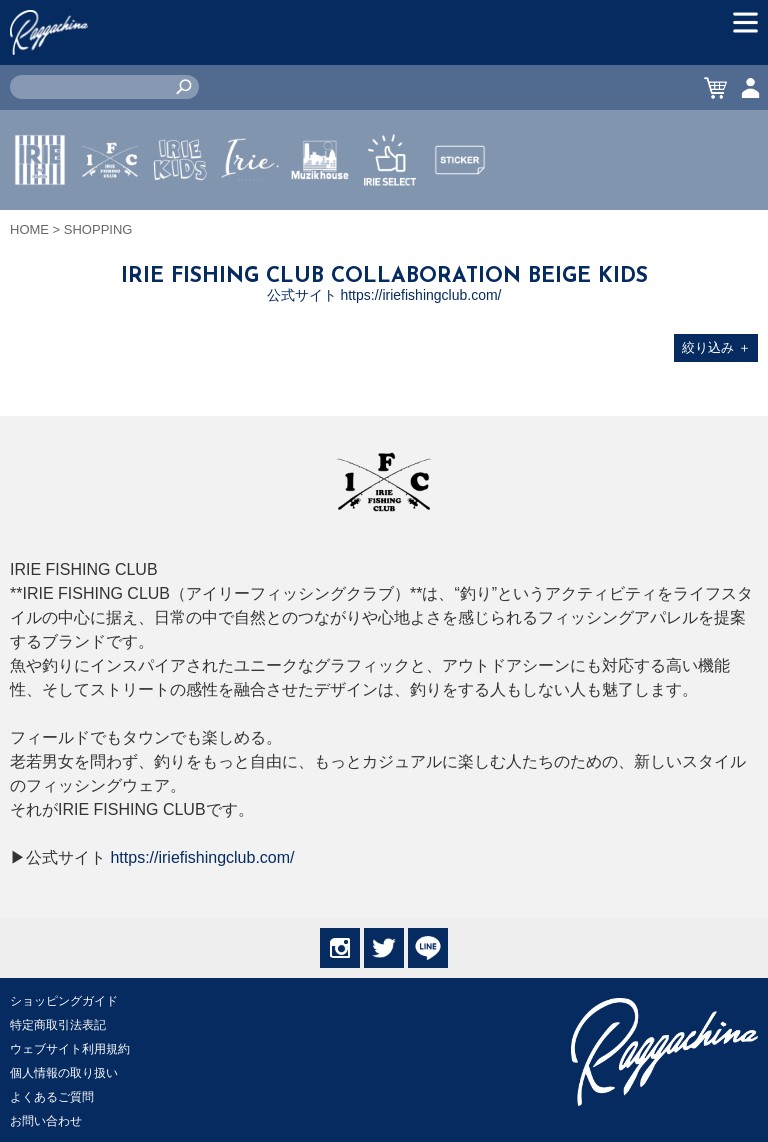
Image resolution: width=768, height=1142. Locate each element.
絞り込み (716, 347)
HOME (29, 229)
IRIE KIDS (180, 219)
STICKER (460, 207)
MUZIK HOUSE (320, 219)
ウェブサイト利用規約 (70, 1049)
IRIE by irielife (40, 219)
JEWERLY (250, 207)
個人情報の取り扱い (64, 1073)
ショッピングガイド (64, 1001)
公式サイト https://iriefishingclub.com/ (384, 295)
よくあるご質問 (52, 1097)
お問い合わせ (46, 1121)
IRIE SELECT (390, 219)
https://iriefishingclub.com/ (202, 857)
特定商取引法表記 (58, 1025)
